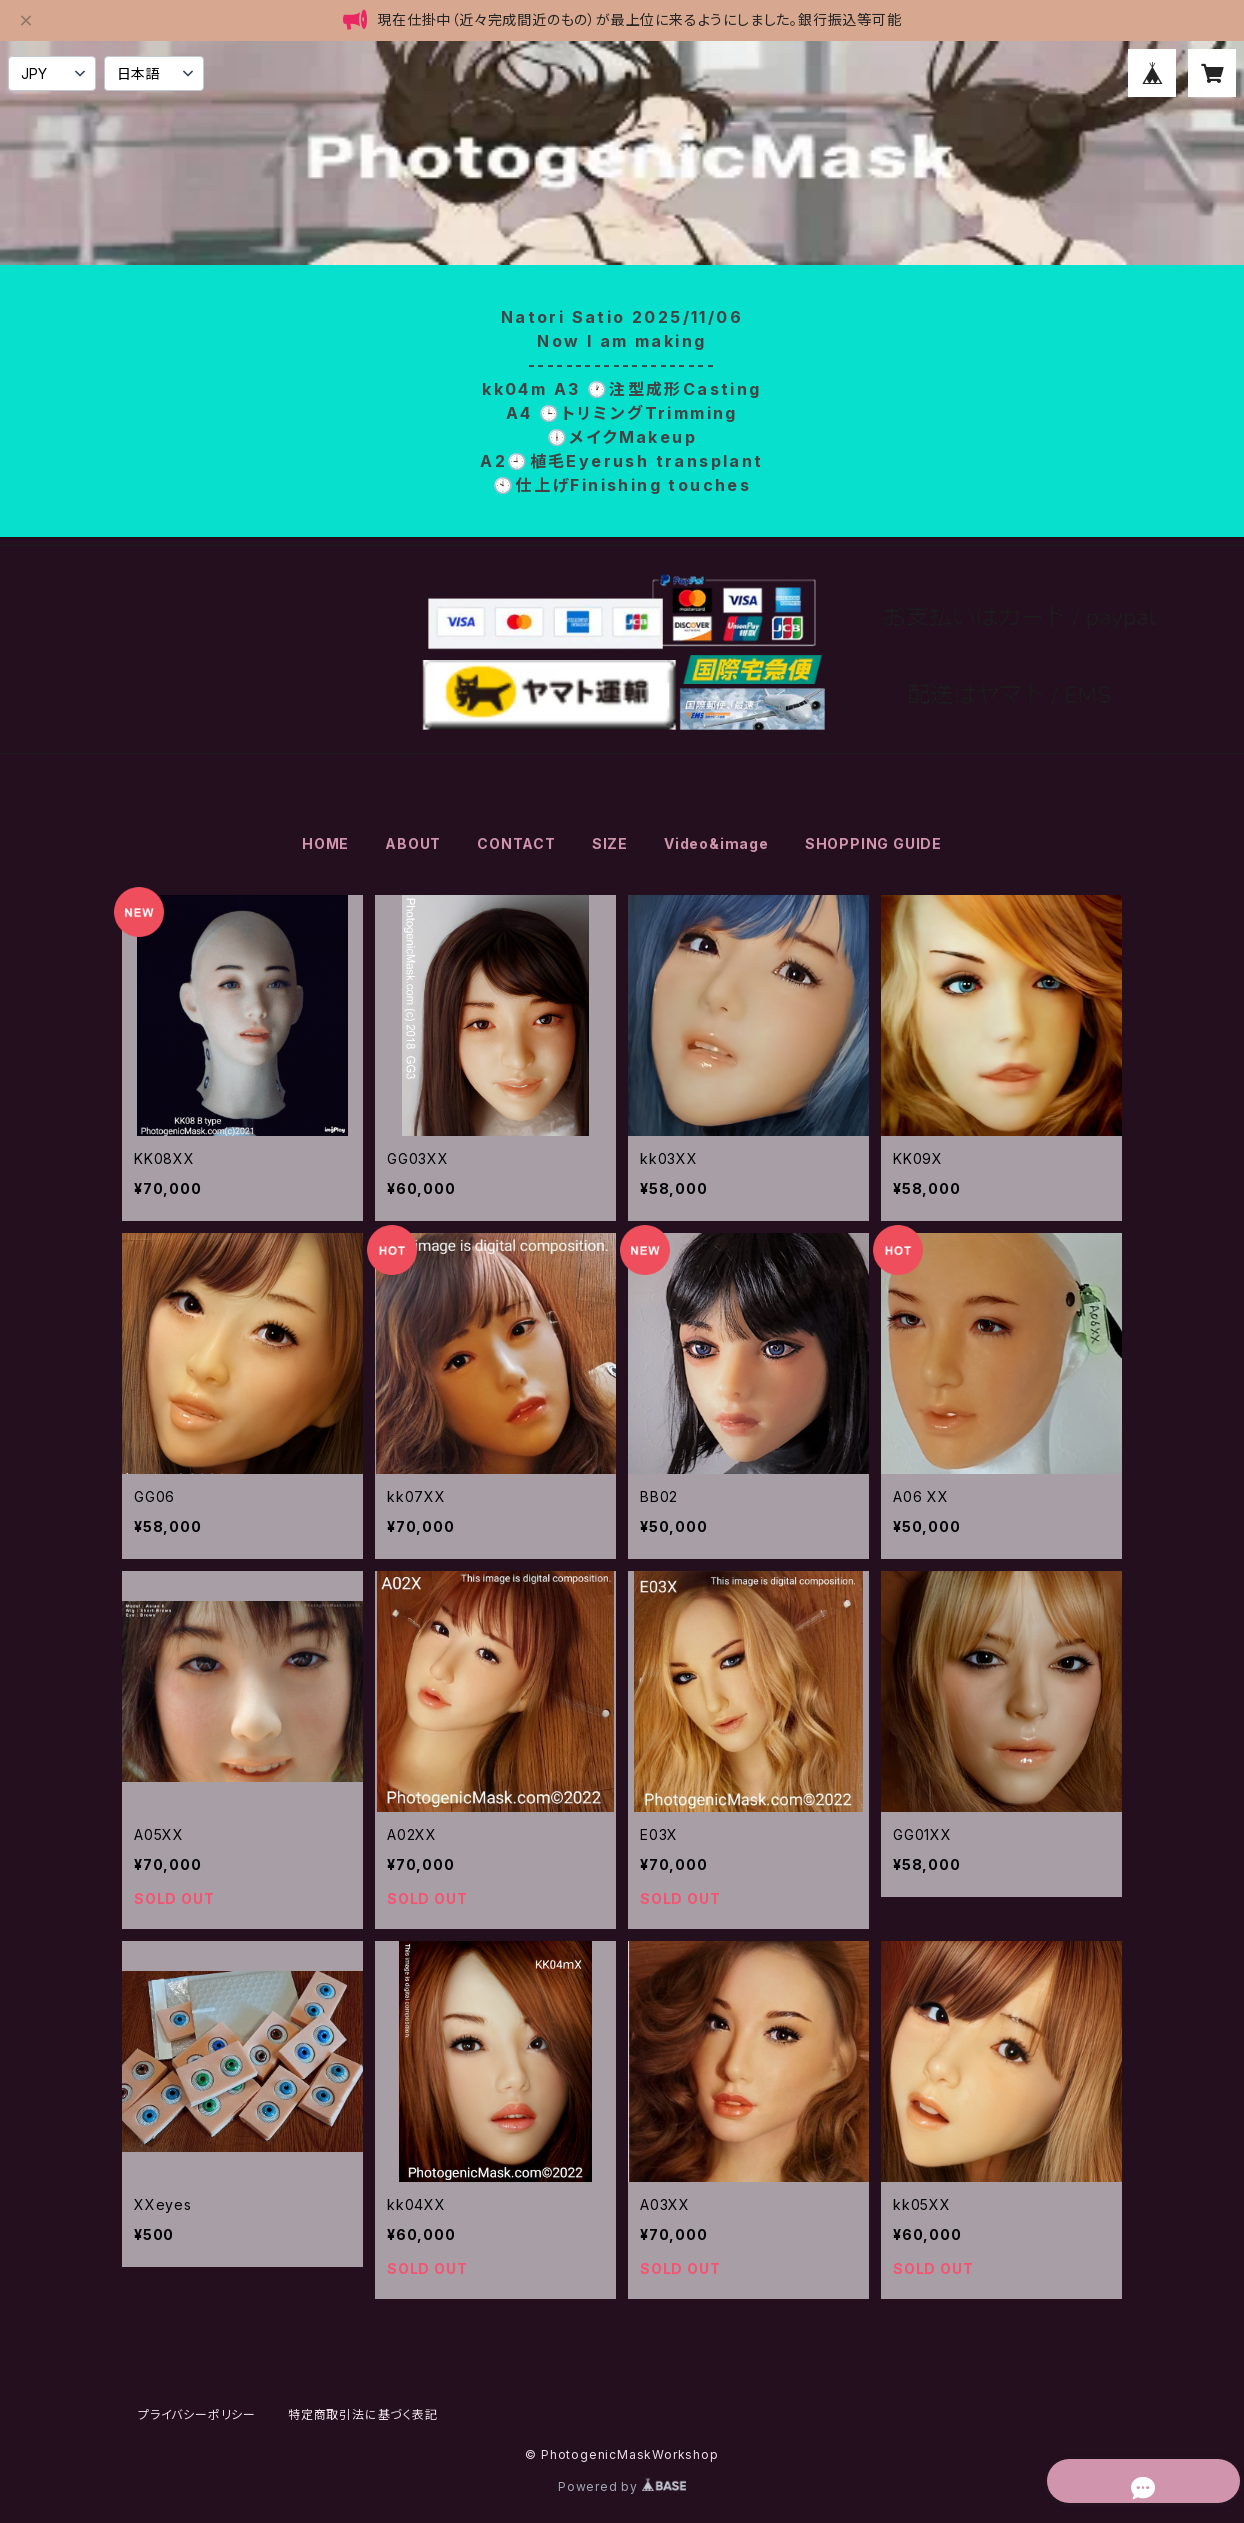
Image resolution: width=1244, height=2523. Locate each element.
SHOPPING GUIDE (873, 843)
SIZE (610, 843)
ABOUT (413, 843)
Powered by (622, 2486)
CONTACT (516, 843)
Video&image (716, 843)
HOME (325, 843)
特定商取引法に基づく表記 (363, 2414)
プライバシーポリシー (197, 2414)
